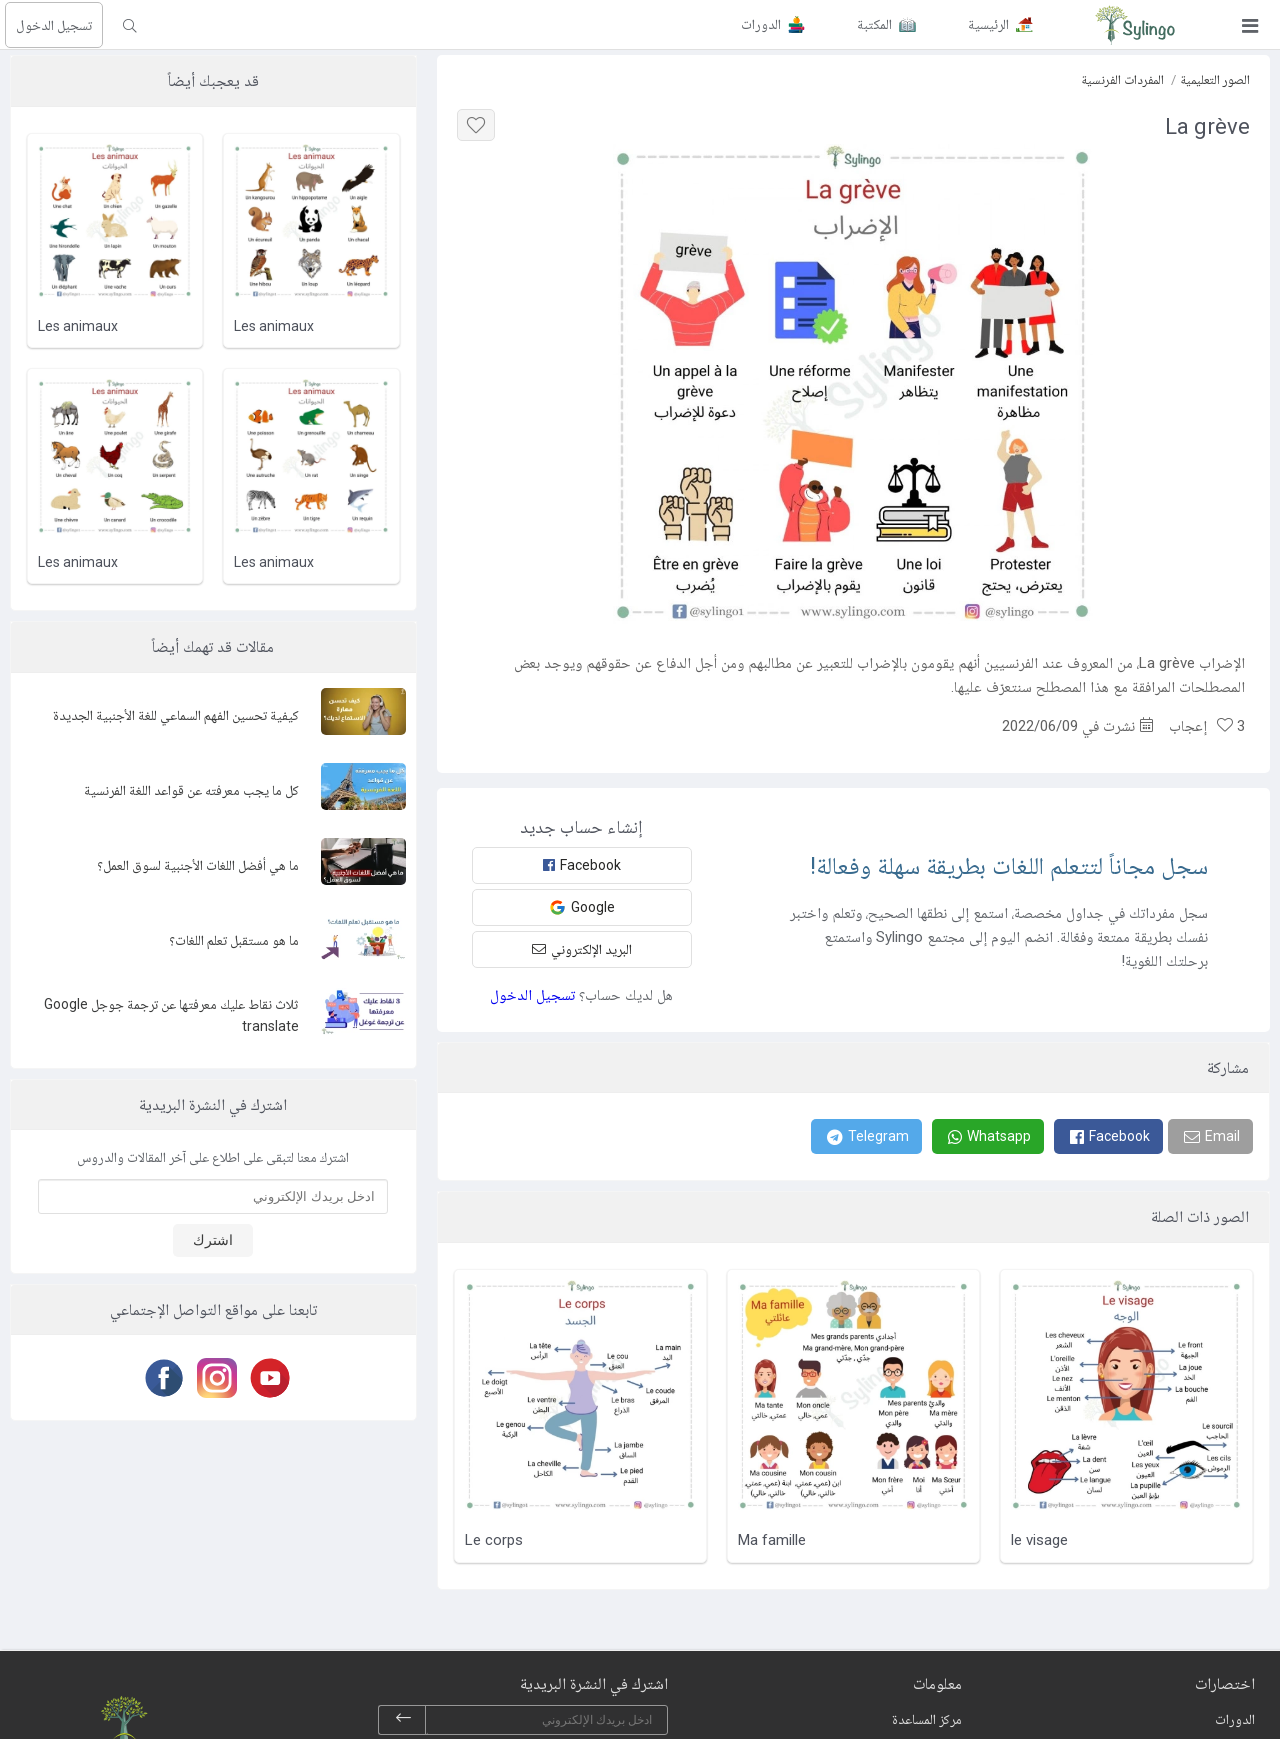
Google (582, 907)
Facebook (582, 865)
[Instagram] (213, 1378)
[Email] (1210, 1136)
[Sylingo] (1135, 25)
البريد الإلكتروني (582, 949)
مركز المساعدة (927, 1719)
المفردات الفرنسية (1122, 79)
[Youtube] (266, 1378)
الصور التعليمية (1215, 79)
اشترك (213, 1240)
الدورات (1235, 1719)
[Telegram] (866, 1136)
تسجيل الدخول (54, 25)
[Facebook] (1108, 1136)
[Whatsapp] (988, 1136)
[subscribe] (403, 1720)
